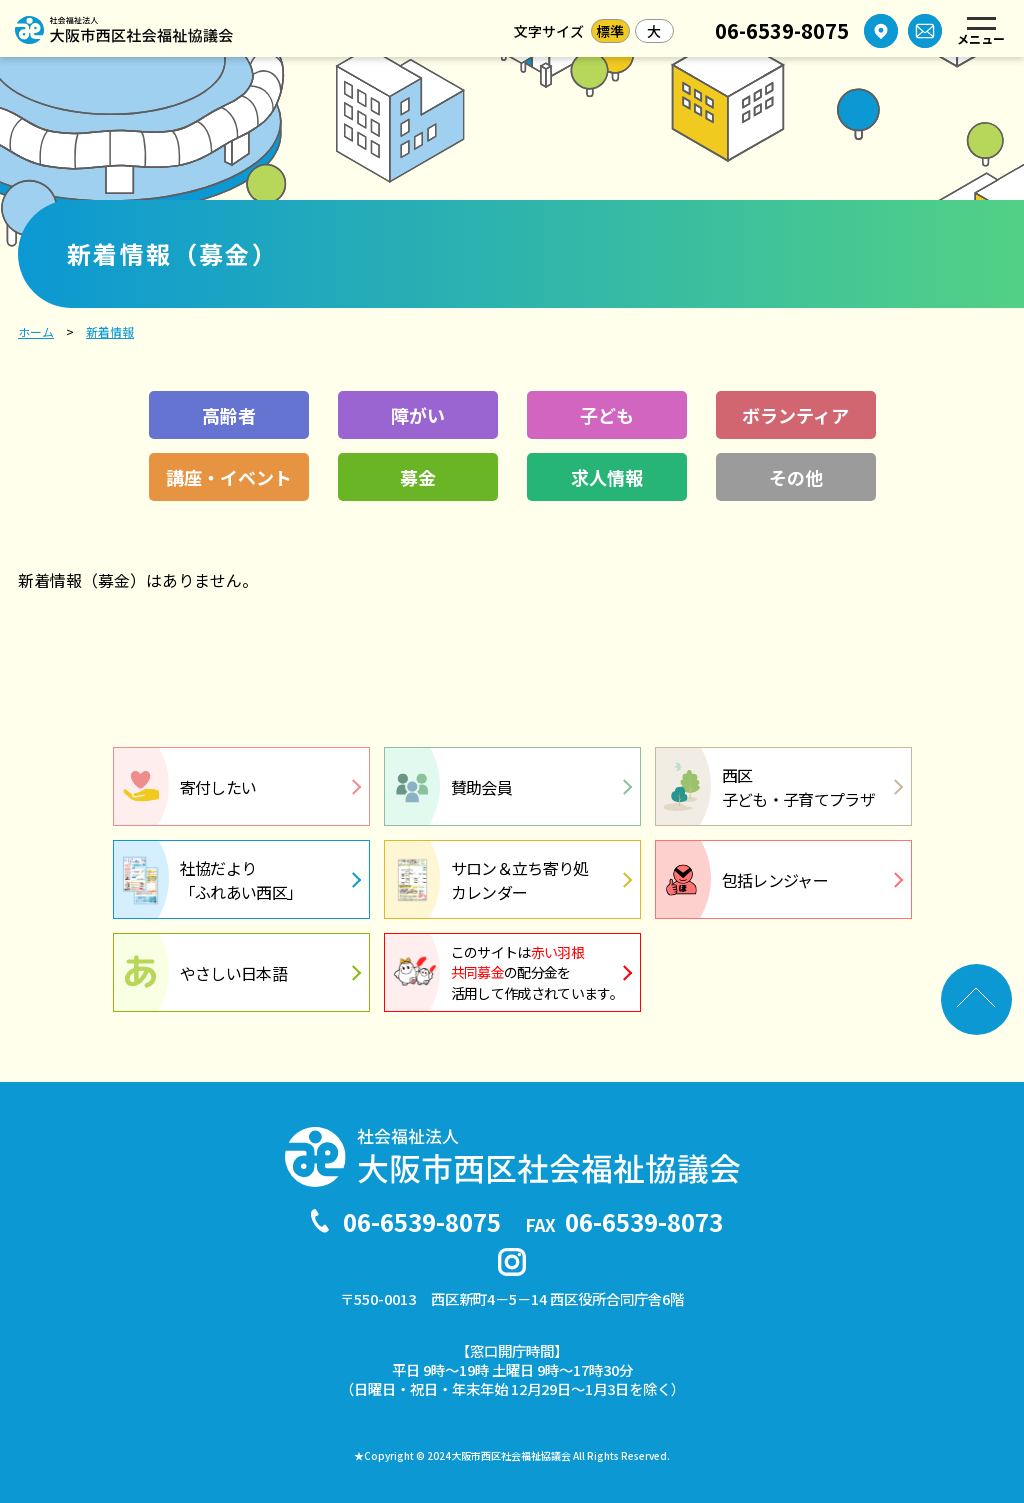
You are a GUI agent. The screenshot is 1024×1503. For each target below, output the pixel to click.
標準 (610, 31)
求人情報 (607, 477)
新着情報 (110, 331)
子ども (607, 415)
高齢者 (229, 415)
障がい (418, 415)
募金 (418, 477)
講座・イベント (229, 477)
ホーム (36, 331)
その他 (796, 477)
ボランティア (795, 415)
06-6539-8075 (782, 31)
